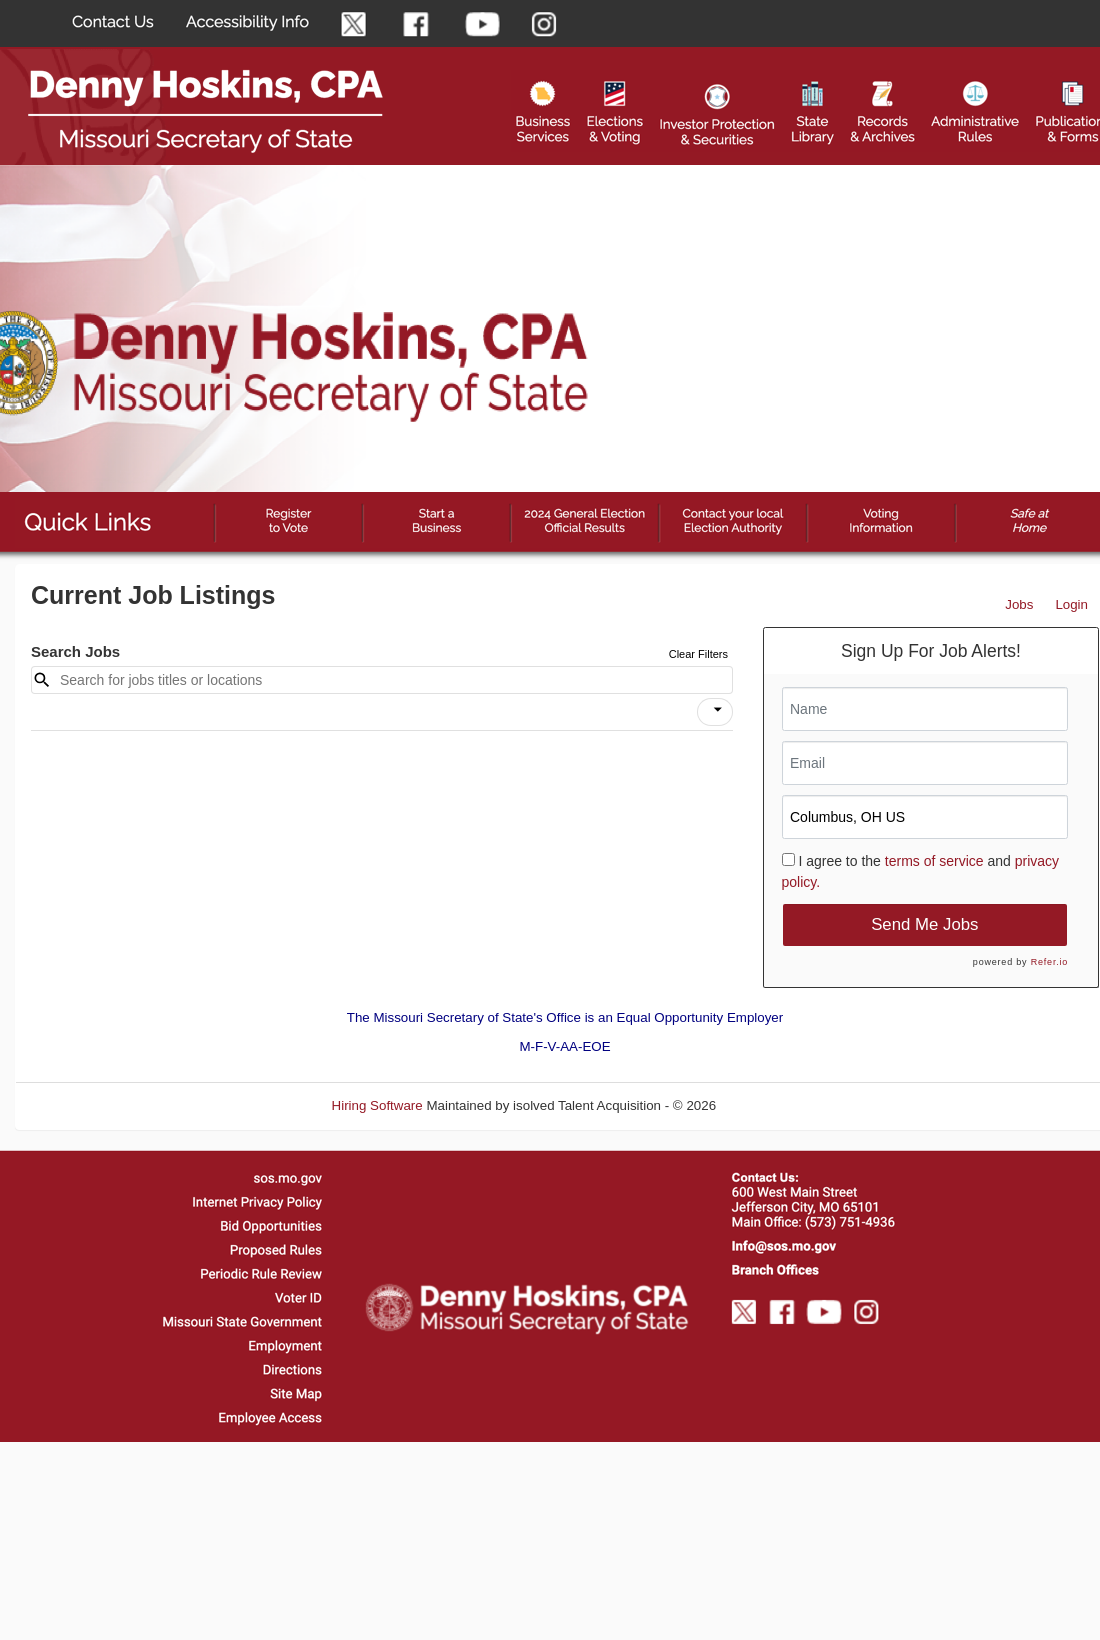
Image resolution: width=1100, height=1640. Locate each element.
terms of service (934, 861)
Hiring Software (377, 1105)
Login (1071, 604)
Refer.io (1049, 962)
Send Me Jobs (924, 924)
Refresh (775, 1105)
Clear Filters (698, 654)
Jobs (1019, 604)
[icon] (718, 710)
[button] (715, 712)
